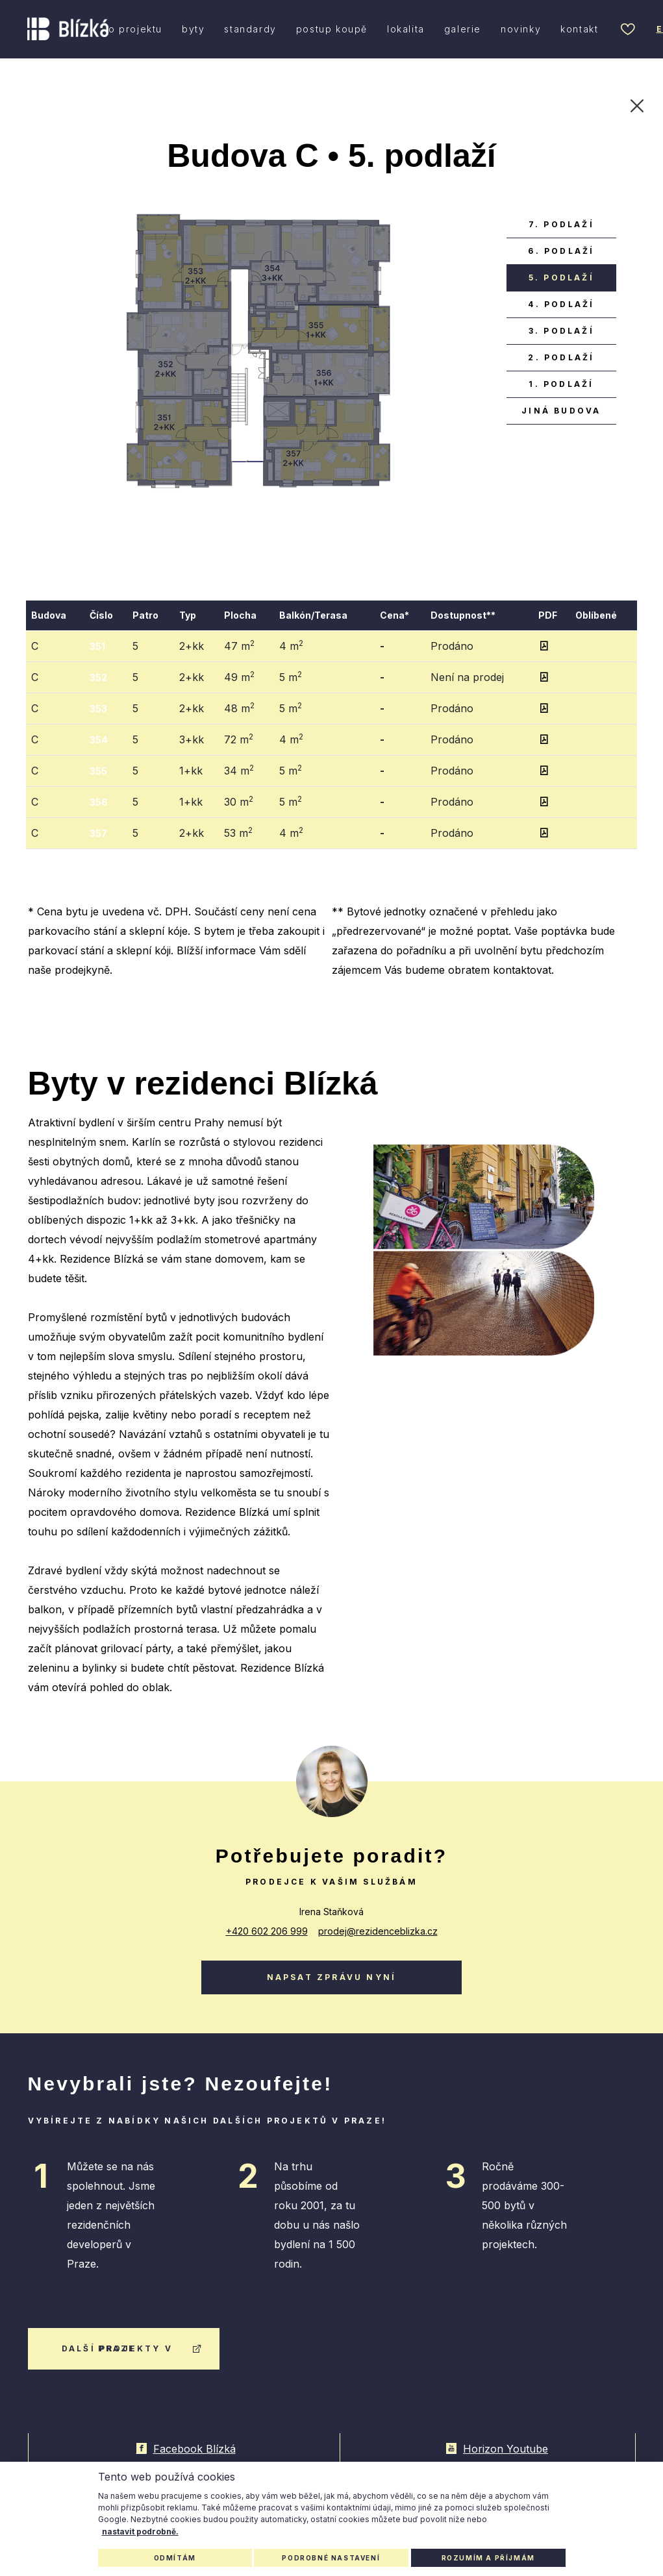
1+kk (191, 770)
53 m (238, 832)
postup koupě (332, 28)
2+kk (191, 645)
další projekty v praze (132, 2348)
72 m (238, 739)
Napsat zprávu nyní (332, 1977)
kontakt (579, 28)
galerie (462, 28)
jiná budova (561, 410)
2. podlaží (561, 357)
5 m (290, 676)
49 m (239, 676)
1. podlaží (561, 384)
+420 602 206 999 (267, 1931)
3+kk (191, 739)
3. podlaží (561, 331)
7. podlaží (561, 224)
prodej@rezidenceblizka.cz (378, 1931)
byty (193, 28)
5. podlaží (561, 277)
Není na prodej (467, 677)
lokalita (406, 28)
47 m (239, 645)
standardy (250, 28)
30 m (238, 801)
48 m (239, 707)
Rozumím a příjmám (488, 2558)
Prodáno (452, 645)
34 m (239, 770)
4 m (291, 645)
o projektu (135, 28)
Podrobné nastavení (331, 2558)
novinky (521, 28)
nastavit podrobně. (140, 2531)
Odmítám (175, 2558)
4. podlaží (561, 304)
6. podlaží (561, 251)
